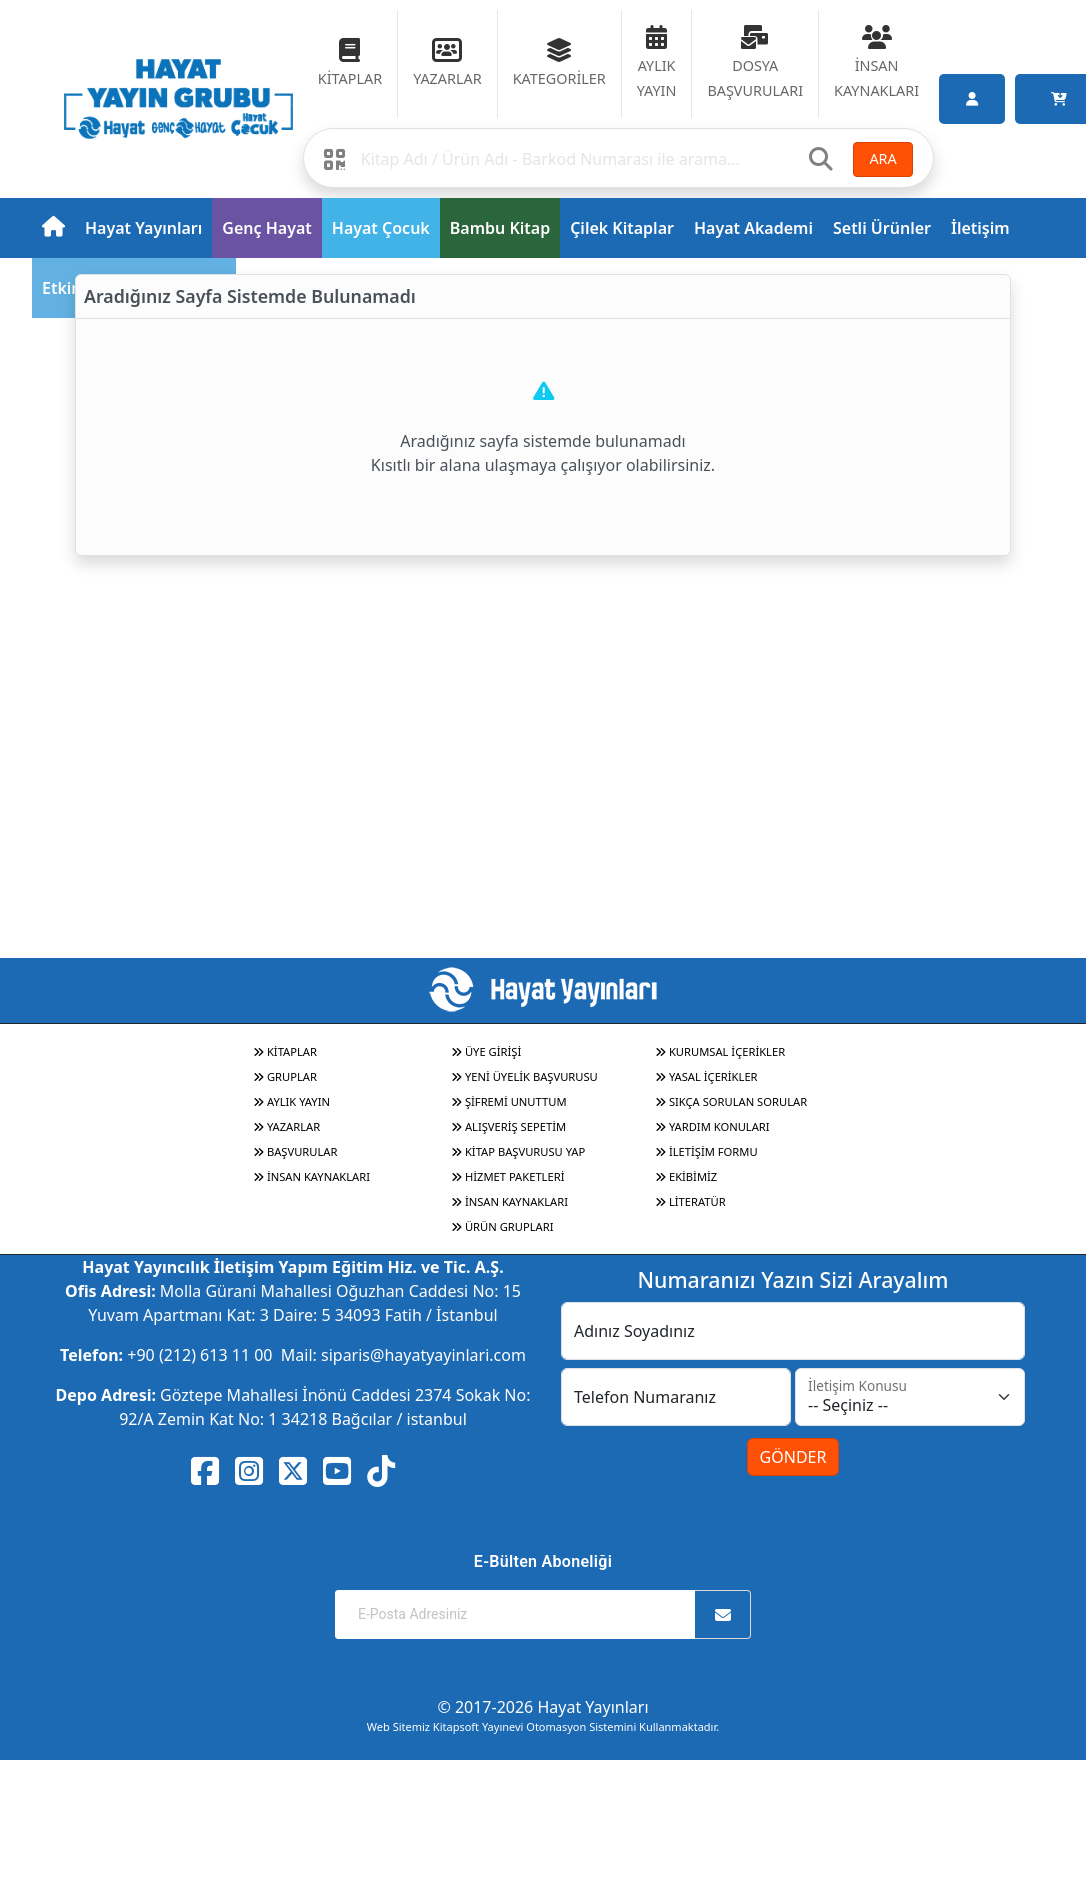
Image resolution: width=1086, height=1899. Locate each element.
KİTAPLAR (285, 1051)
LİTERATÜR (690, 1201)
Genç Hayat (266, 228)
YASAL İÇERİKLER (706, 1076)
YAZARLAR (286, 1126)
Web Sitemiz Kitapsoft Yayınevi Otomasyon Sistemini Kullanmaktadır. (543, 1726)
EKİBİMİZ (686, 1176)
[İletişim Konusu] (910, 1397)
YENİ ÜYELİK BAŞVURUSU (524, 1076)
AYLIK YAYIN (291, 1101)
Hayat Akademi (753, 228)
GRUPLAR (285, 1076)
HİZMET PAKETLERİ (507, 1176)
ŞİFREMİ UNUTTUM (509, 1101)
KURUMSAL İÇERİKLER (720, 1051)
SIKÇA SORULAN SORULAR (731, 1101)
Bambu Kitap (500, 228)
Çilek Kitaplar (622, 228)
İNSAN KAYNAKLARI (311, 1176)
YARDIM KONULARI (712, 1126)
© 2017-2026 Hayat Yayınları (542, 1707)
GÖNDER (793, 1457)
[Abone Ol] (723, 1614)
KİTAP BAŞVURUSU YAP (518, 1151)
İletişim (980, 228)
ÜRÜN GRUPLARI (502, 1226)
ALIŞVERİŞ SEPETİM (508, 1126)
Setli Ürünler (882, 228)
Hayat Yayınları (143, 228)
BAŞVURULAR (295, 1151)
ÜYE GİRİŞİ (486, 1051)
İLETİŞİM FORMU (706, 1151)
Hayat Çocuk (381, 228)
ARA (882, 158)
